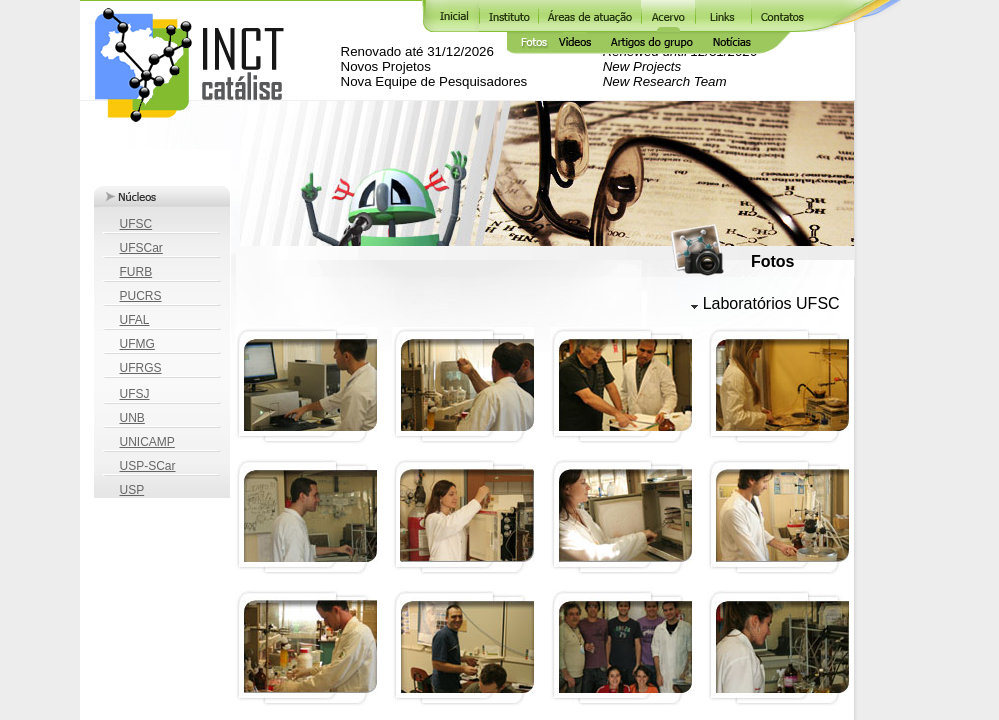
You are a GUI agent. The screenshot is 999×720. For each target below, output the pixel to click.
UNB (132, 418)
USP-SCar (148, 466)
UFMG (137, 344)
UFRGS (141, 368)
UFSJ (135, 394)
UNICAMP (147, 442)
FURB (136, 272)
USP (132, 490)
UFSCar (141, 248)
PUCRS (141, 296)
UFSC (136, 224)
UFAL (135, 320)
